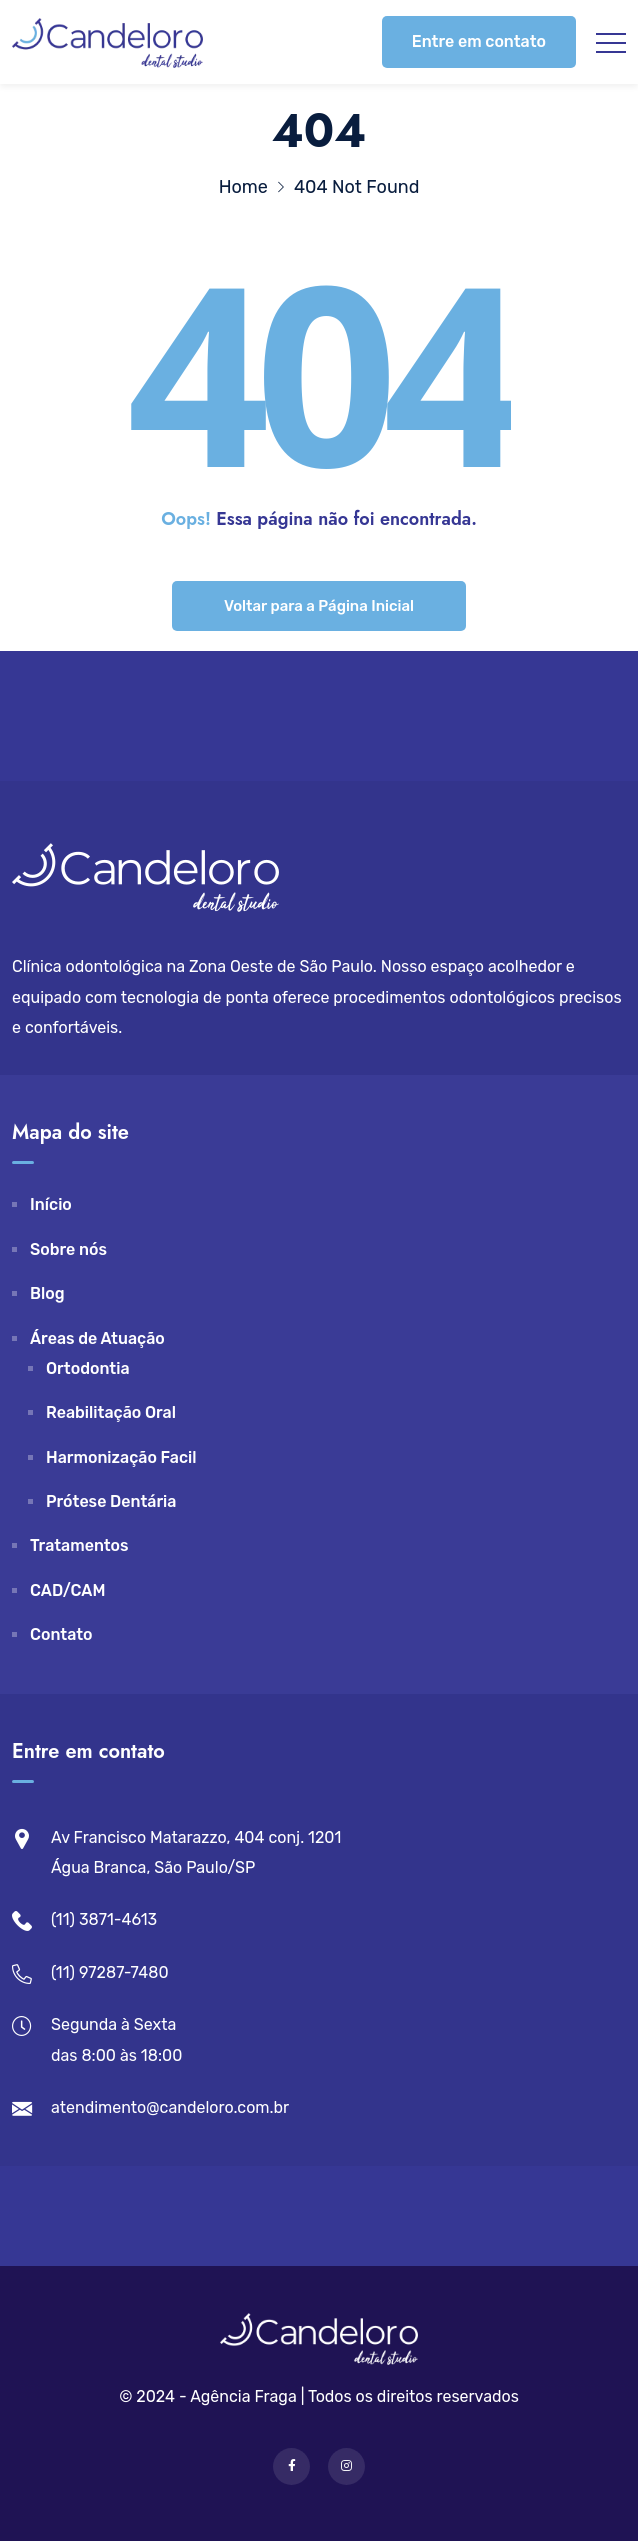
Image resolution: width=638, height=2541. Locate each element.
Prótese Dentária (111, 1501)
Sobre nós (68, 1249)
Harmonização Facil (121, 1457)
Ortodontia (88, 1368)
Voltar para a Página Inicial (319, 606)
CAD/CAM (67, 1590)
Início (51, 1204)
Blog (47, 1293)
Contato (61, 1634)
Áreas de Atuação (97, 1338)
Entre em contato (479, 41)
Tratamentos (79, 1545)
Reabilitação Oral (111, 1412)
